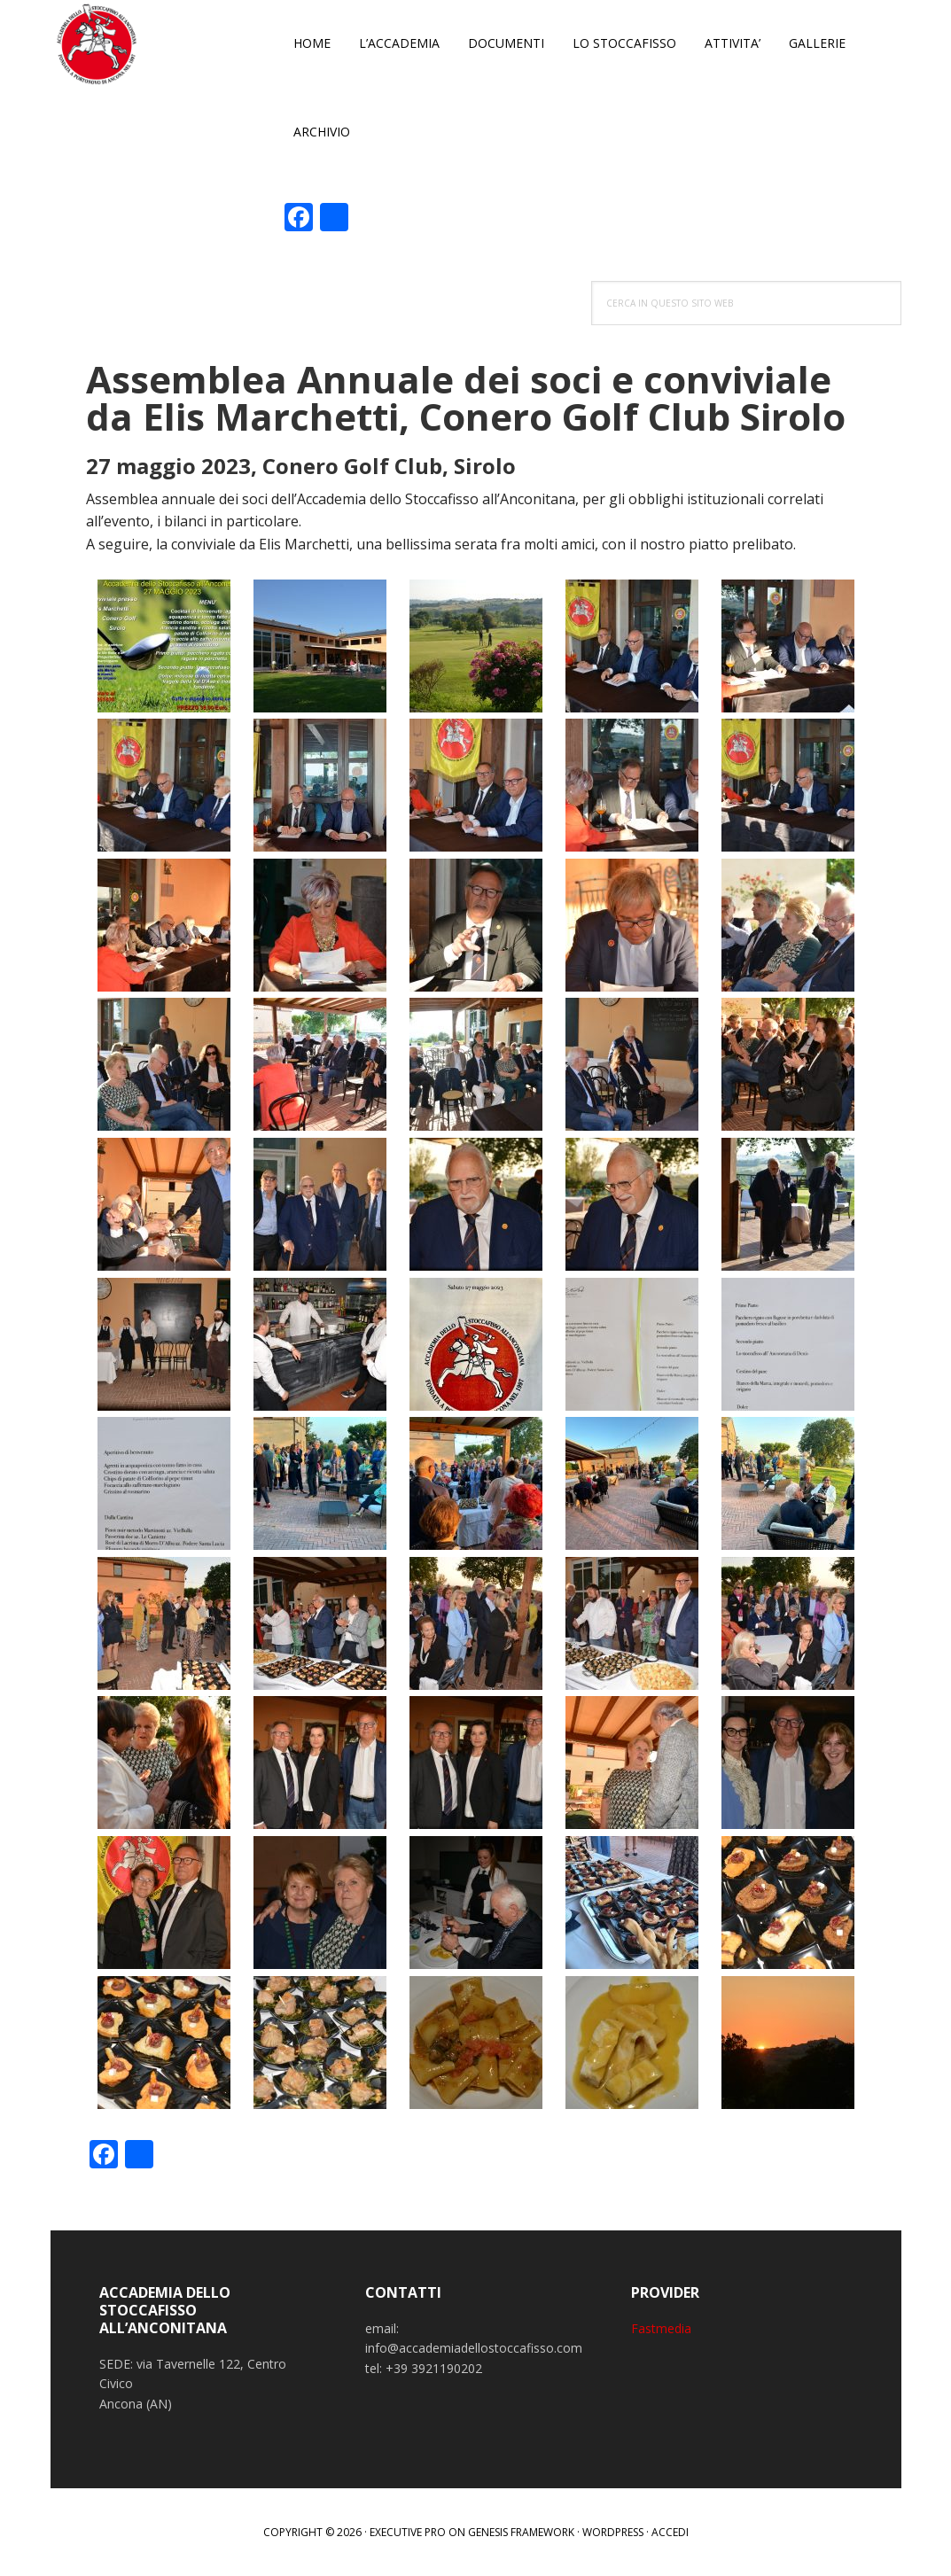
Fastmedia (661, 2328)
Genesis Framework (521, 2532)
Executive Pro (408, 2532)
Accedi (670, 2532)
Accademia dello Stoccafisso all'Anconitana (166, 44)
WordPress (612, 2532)
